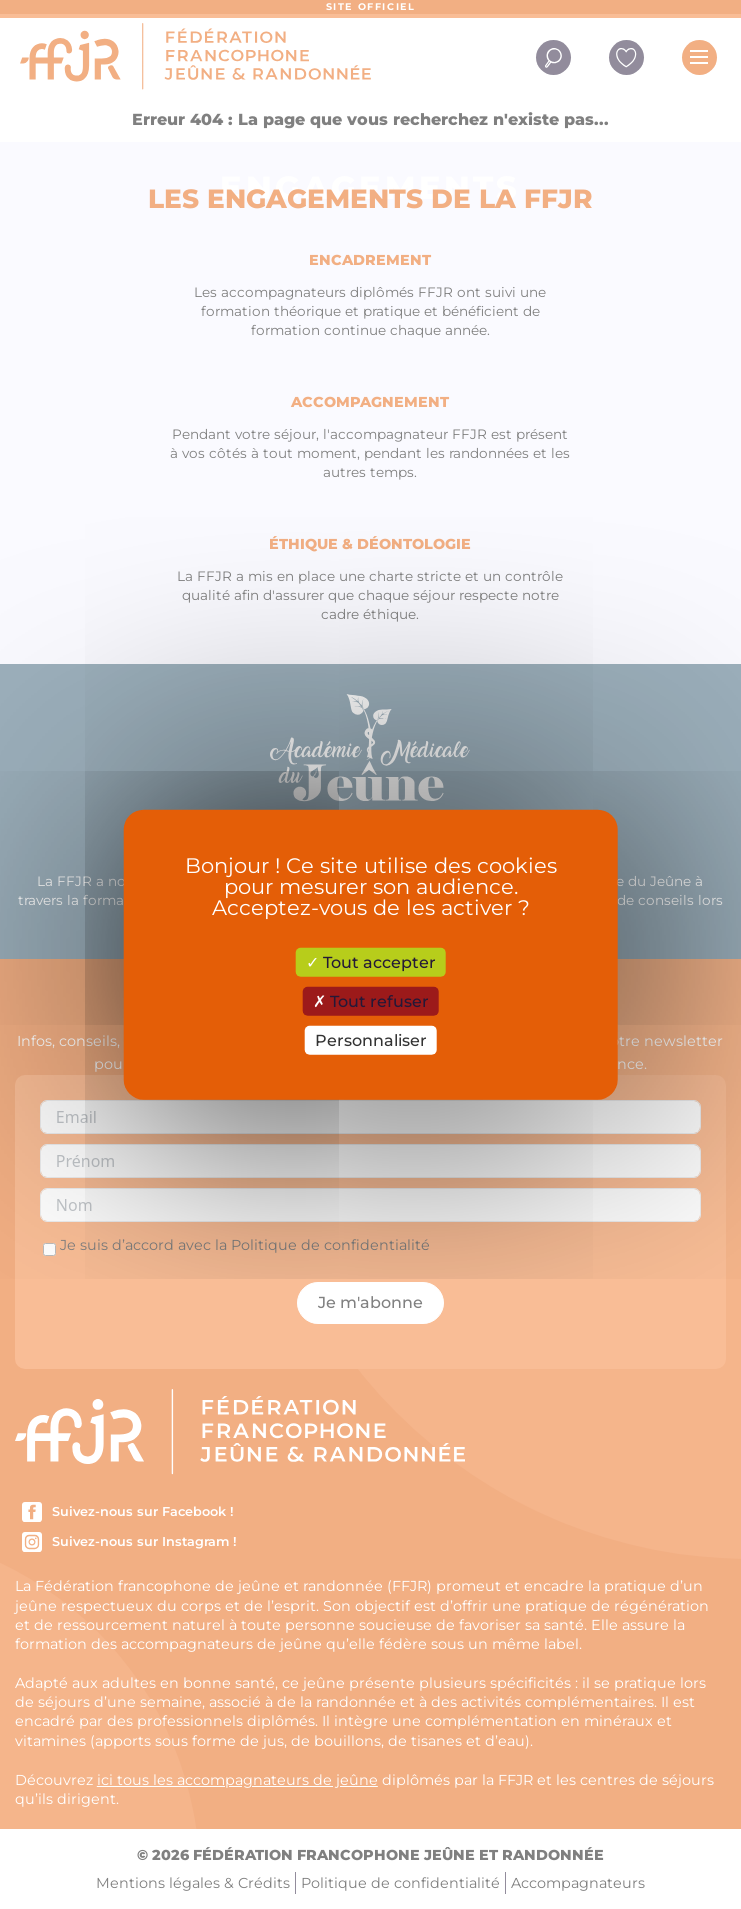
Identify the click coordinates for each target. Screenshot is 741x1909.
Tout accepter (371, 961)
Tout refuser (371, 1000)
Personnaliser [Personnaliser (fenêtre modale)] (371, 1040)
